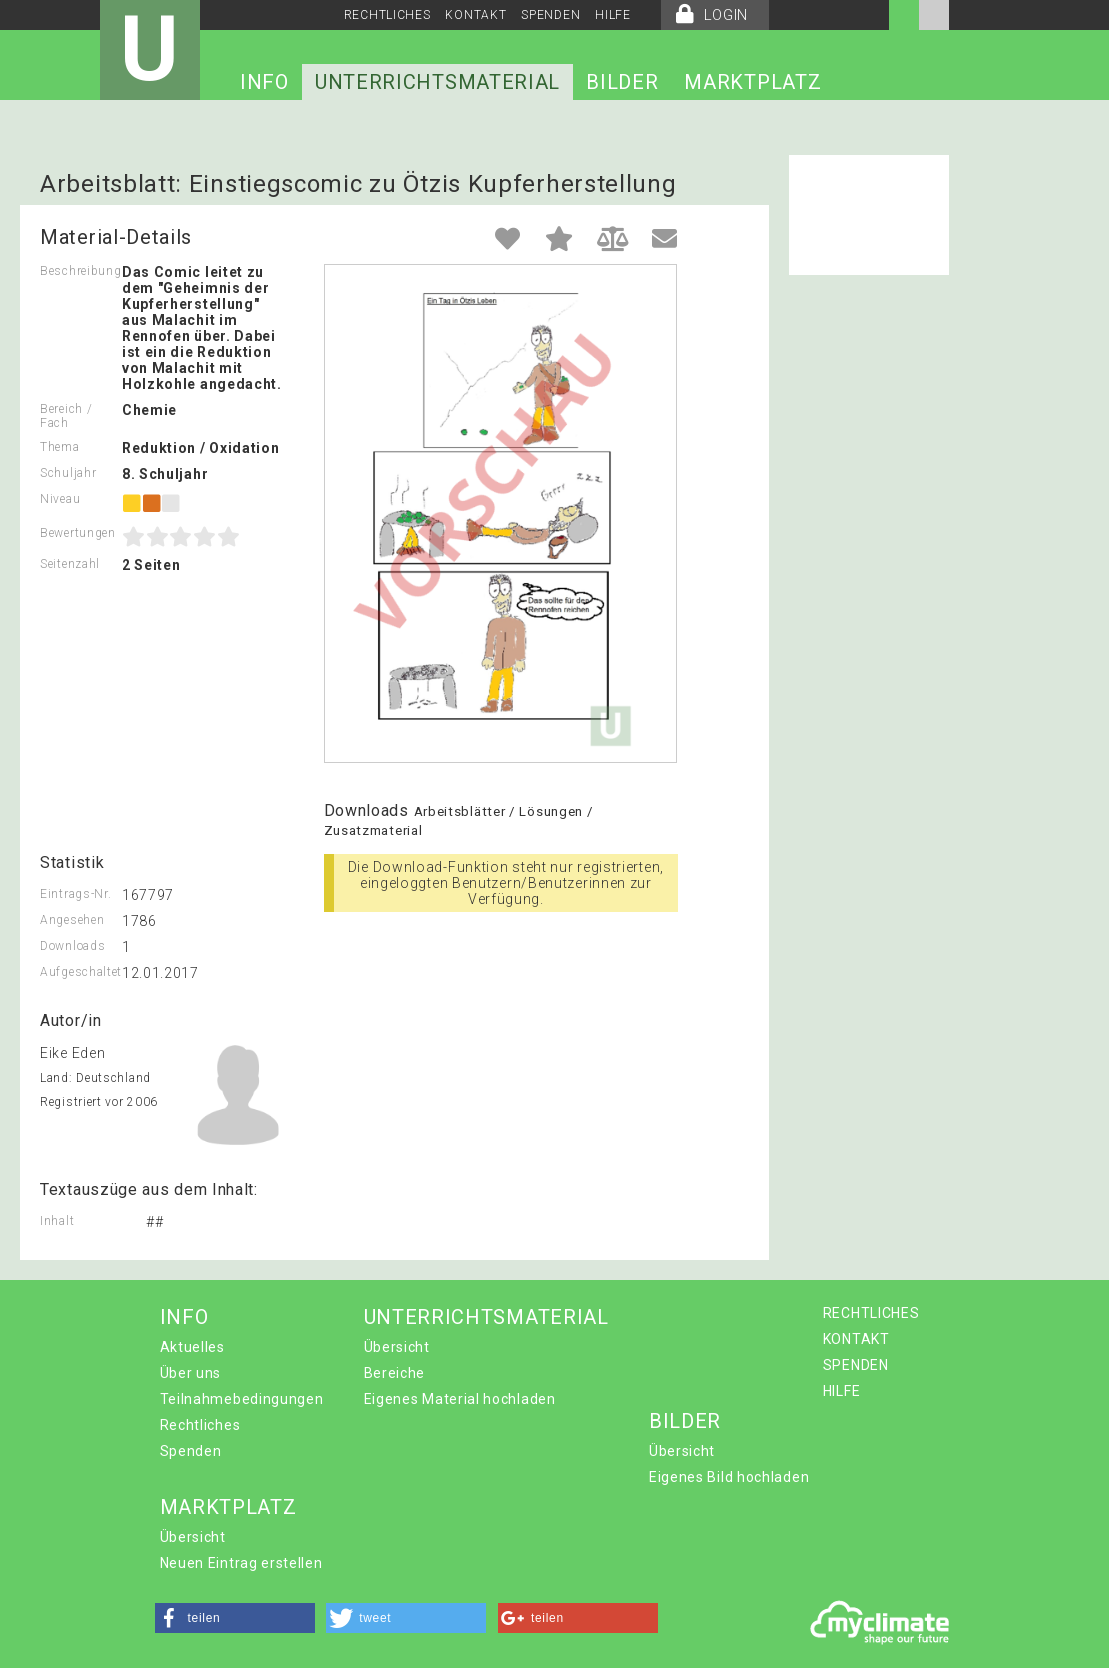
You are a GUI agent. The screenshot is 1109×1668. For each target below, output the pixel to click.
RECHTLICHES (387, 15)
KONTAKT (475, 15)
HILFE (613, 15)
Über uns (191, 1373)
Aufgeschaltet (81, 972)
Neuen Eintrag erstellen (241, 1563)
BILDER (622, 82)
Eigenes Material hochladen (460, 1399)
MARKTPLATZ (752, 82)
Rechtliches (200, 1425)
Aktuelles (192, 1347)
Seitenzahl (70, 564)
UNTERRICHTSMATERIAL (437, 82)
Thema (60, 447)
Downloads (72, 946)
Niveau (60, 499)
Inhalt (57, 1221)
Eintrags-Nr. (75, 894)
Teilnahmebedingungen (242, 1399)
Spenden (191, 1451)
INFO (264, 82)
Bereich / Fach (66, 416)
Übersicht (397, 1347)
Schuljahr (68, 473)
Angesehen (72, 920)
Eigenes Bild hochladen (729, 1477)
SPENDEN (550, 15)
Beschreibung (80, 271)
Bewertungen (78, 533)
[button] (235, 1618)
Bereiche (395, 1373)
